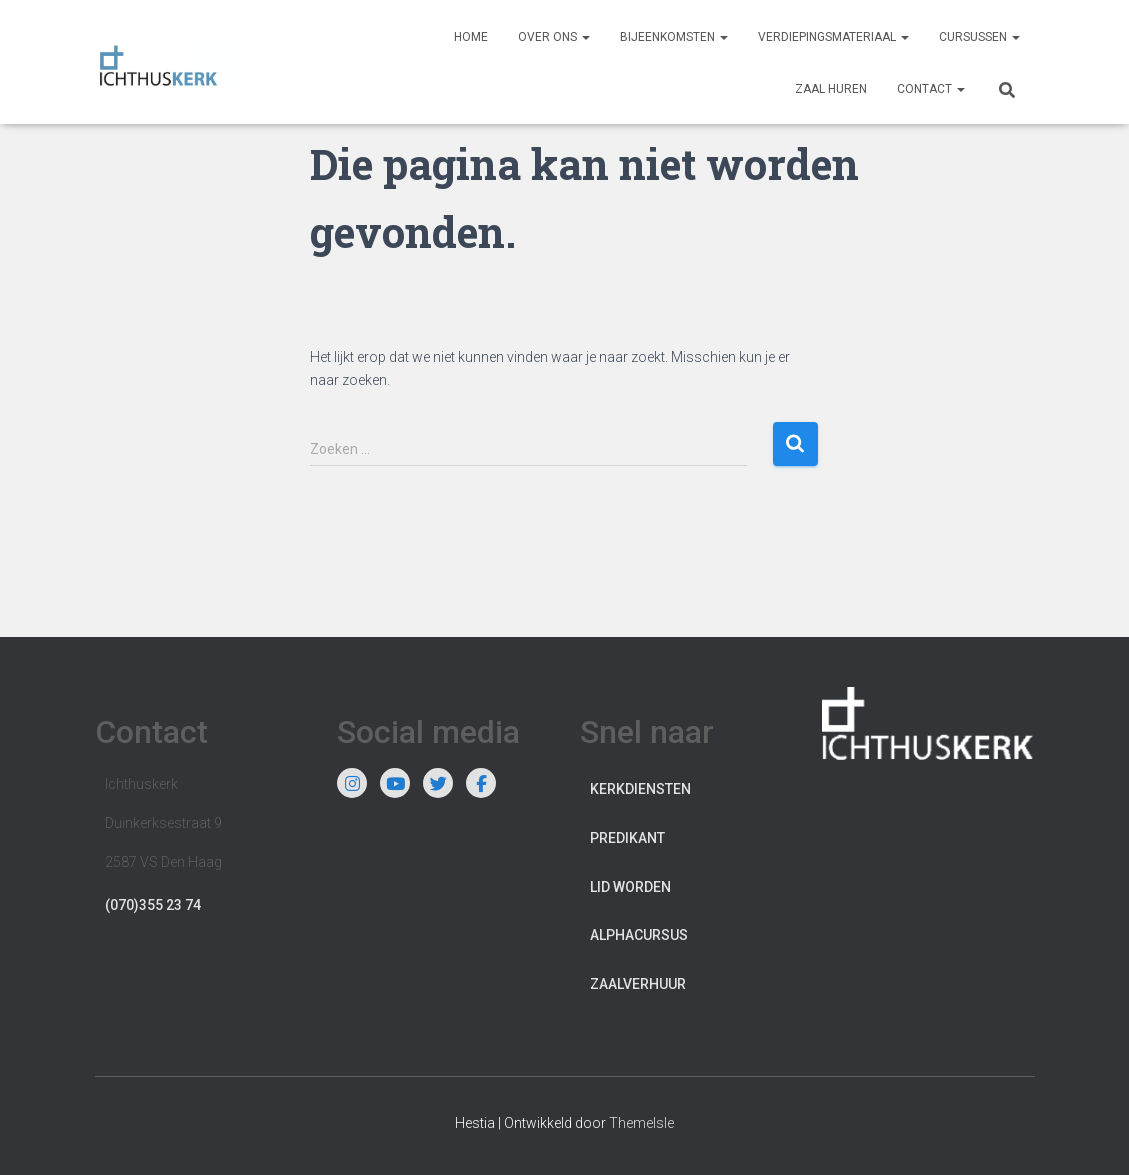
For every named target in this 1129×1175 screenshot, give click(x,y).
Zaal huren (831, 89)
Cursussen (979, 37)
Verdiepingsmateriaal (833, 37)
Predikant (627, 838)
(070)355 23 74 (153, 905)
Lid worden (630, 887)
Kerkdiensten (640, 789)
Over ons (554, 37)
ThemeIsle (641, 1123)
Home (471, 37)
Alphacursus (639, 935)
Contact (931, 89)
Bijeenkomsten (674, 37)
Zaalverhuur (638, 984)
